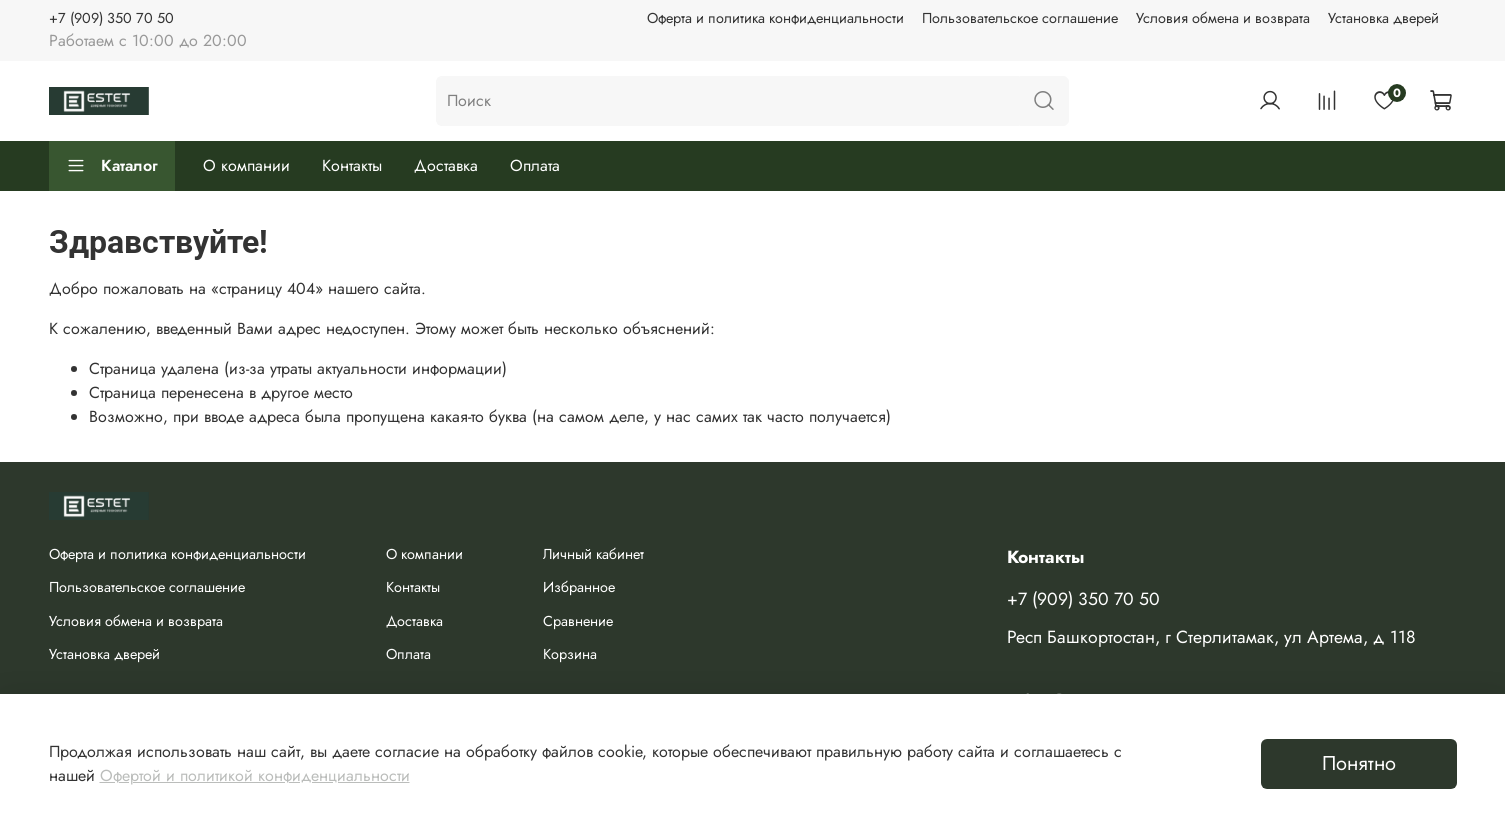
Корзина (570, 654)
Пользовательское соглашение (1020, 18)
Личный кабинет (593, 554)
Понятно (1359, 763)
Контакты (352, 165)
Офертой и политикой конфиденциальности (255, 775)
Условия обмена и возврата (1223, 18)
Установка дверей (1383, 18)
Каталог (112, 165)
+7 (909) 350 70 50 (111, 18)
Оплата (535, 165)
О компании (246, 165)
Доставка (446, 165)
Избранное (579, 587)
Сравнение (578, 621)
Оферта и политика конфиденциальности (775, 18)
